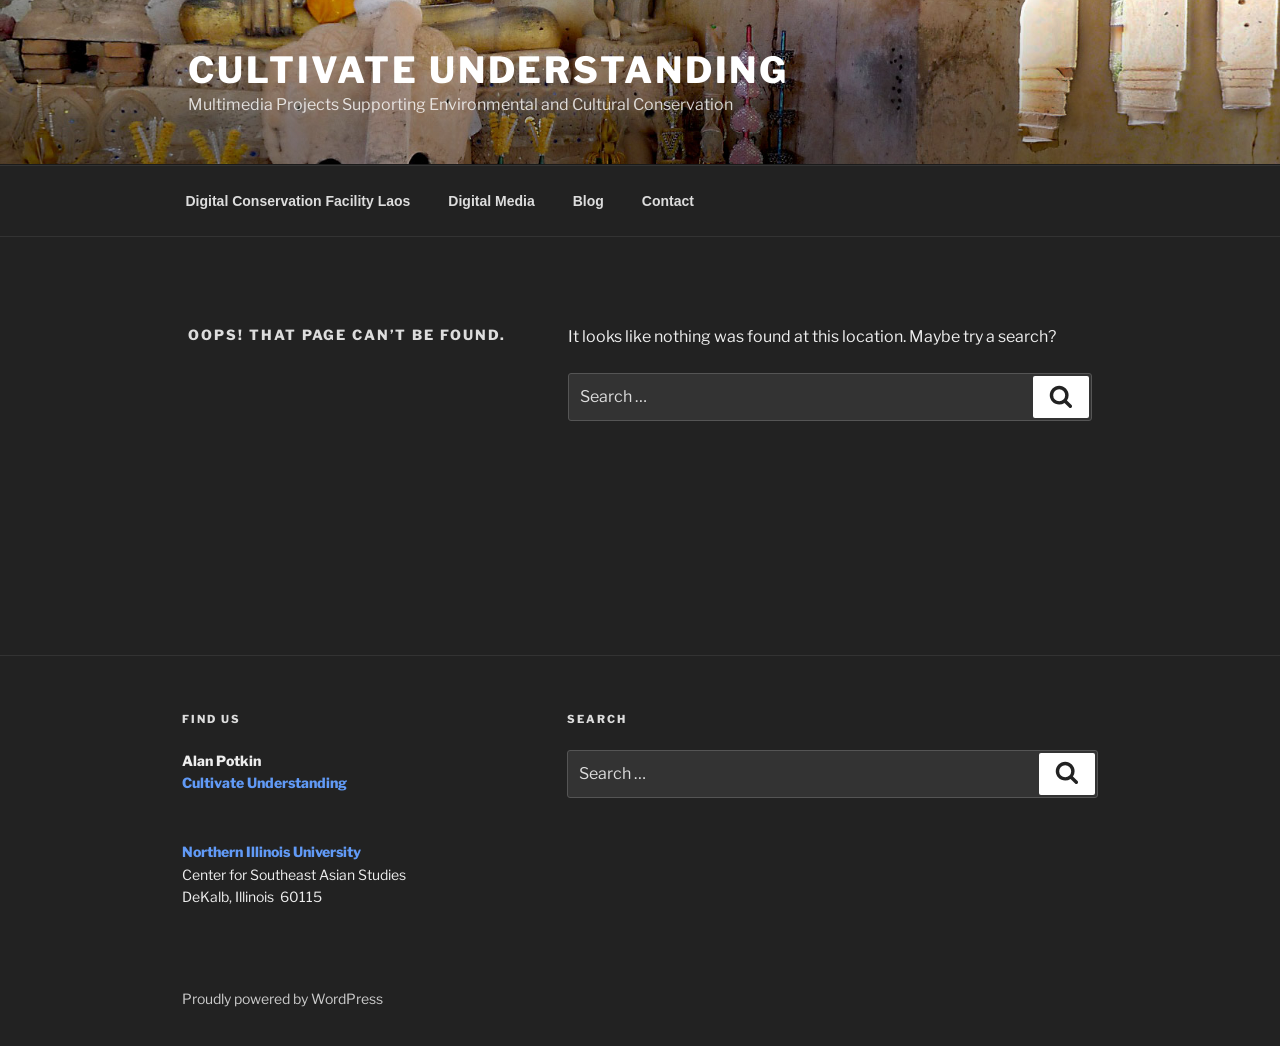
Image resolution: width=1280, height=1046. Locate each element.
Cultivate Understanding (488, 70)
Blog (588, 201)
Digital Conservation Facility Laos (298, 201)
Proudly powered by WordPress (282, 998)
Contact (668, 201)
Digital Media (491, 201)
